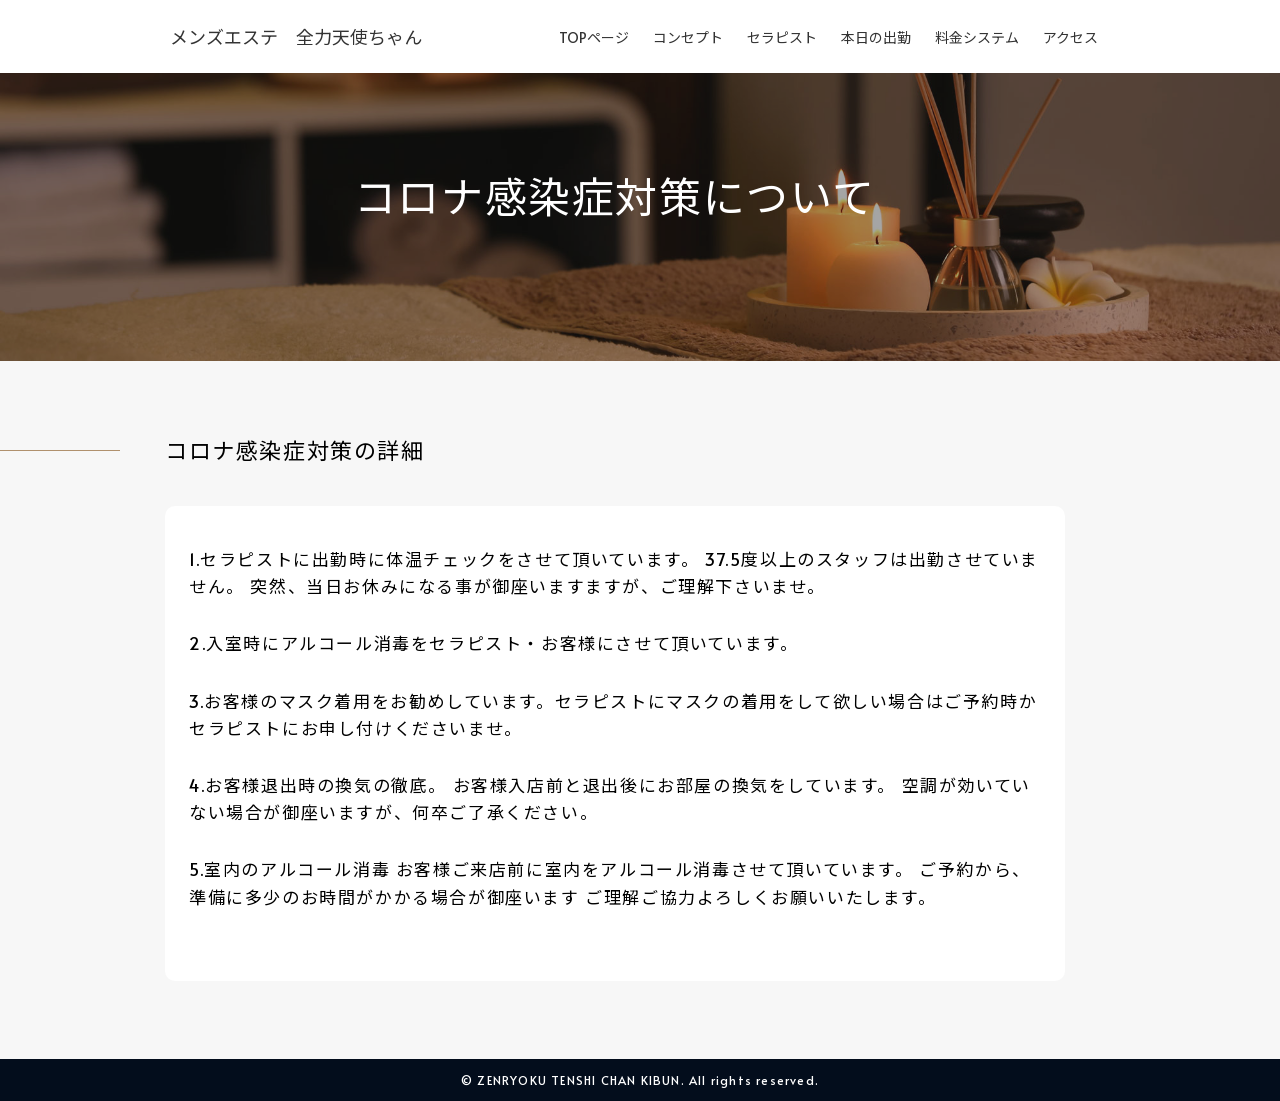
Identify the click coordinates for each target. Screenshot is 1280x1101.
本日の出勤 (876, 37)
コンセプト (688, 37)
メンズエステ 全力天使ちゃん (296, 36)
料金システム (977, 37)
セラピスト (782, 37)
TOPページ (594, 37)
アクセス (1070, 37)
